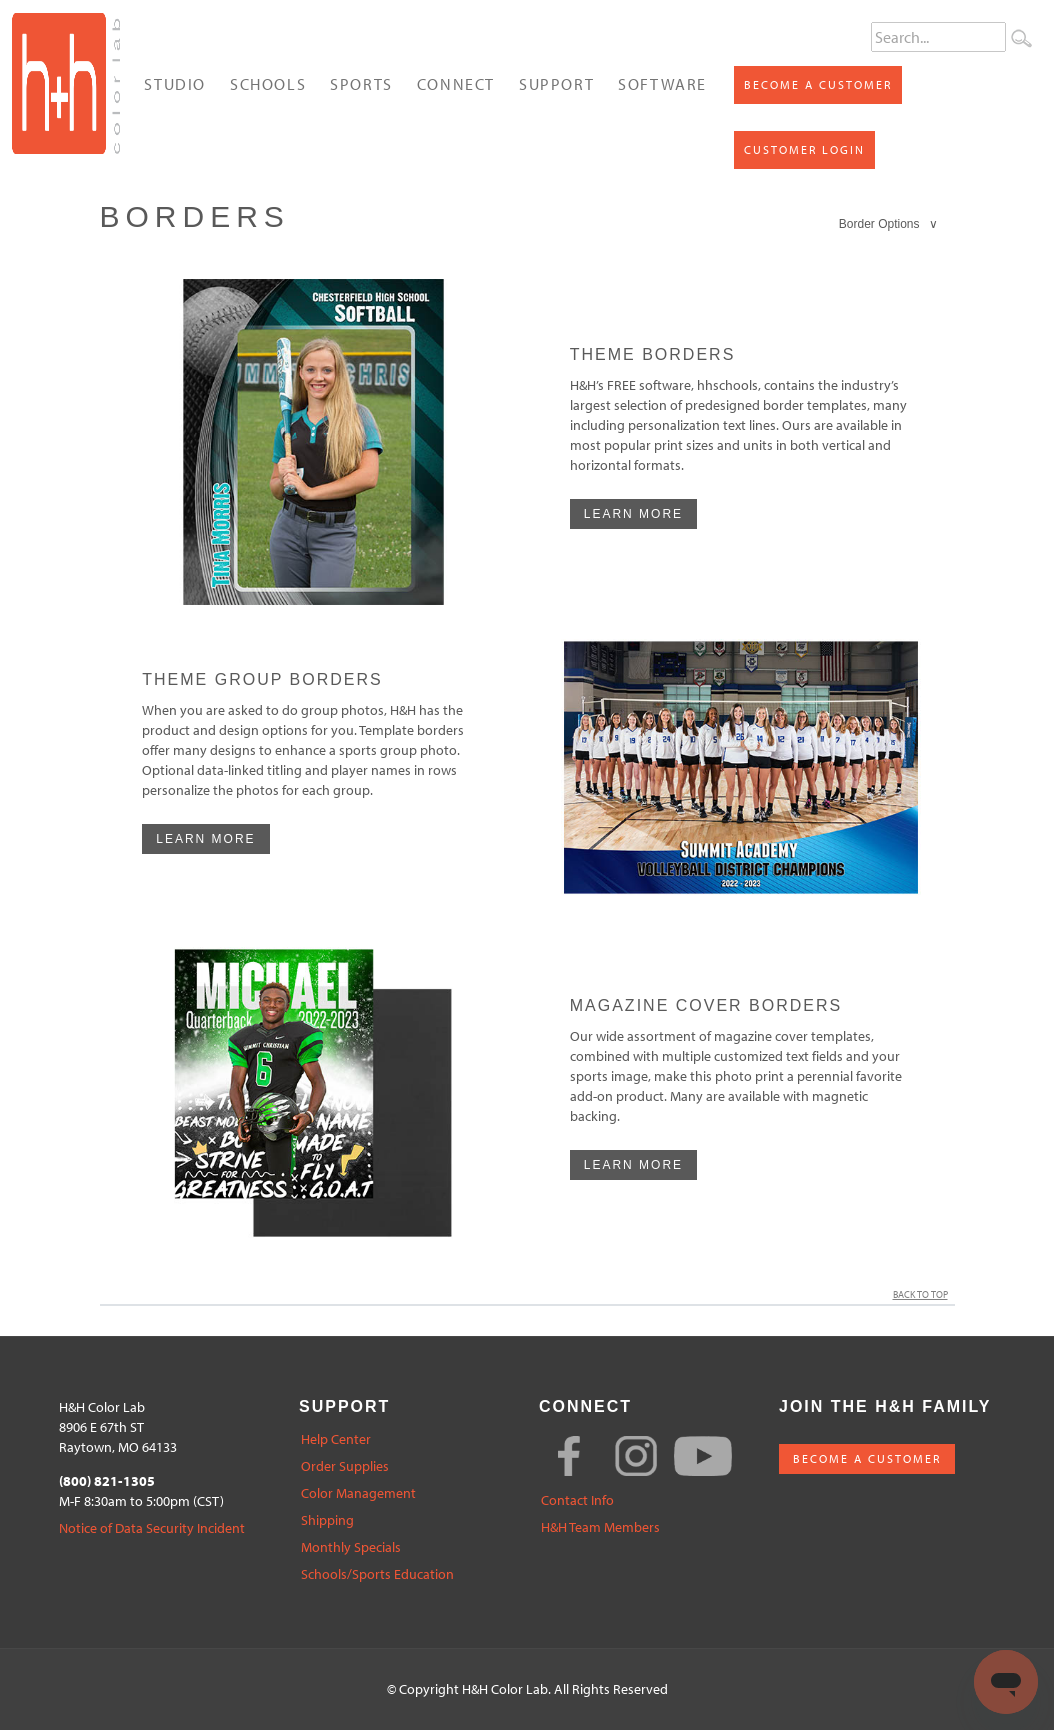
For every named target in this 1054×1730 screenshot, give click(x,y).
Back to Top (924, 1294)
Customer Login (804, 149)
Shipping (327, 1520)
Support (556, 84)
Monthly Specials (351, 1547)
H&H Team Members (600, 1527)
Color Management (358, 1493)
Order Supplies (345, 1466)
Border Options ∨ (889, 224)
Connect (456, 84)
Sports (361, 84)
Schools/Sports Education (377, 1574)
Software (662, 84)
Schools (268, 84)
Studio (175, 84)
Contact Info (577, 1500)
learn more (633, 514)
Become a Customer (818, 84)
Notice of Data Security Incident (152, 1528)
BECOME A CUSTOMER (867, 1458)
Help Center (336, 1439)
